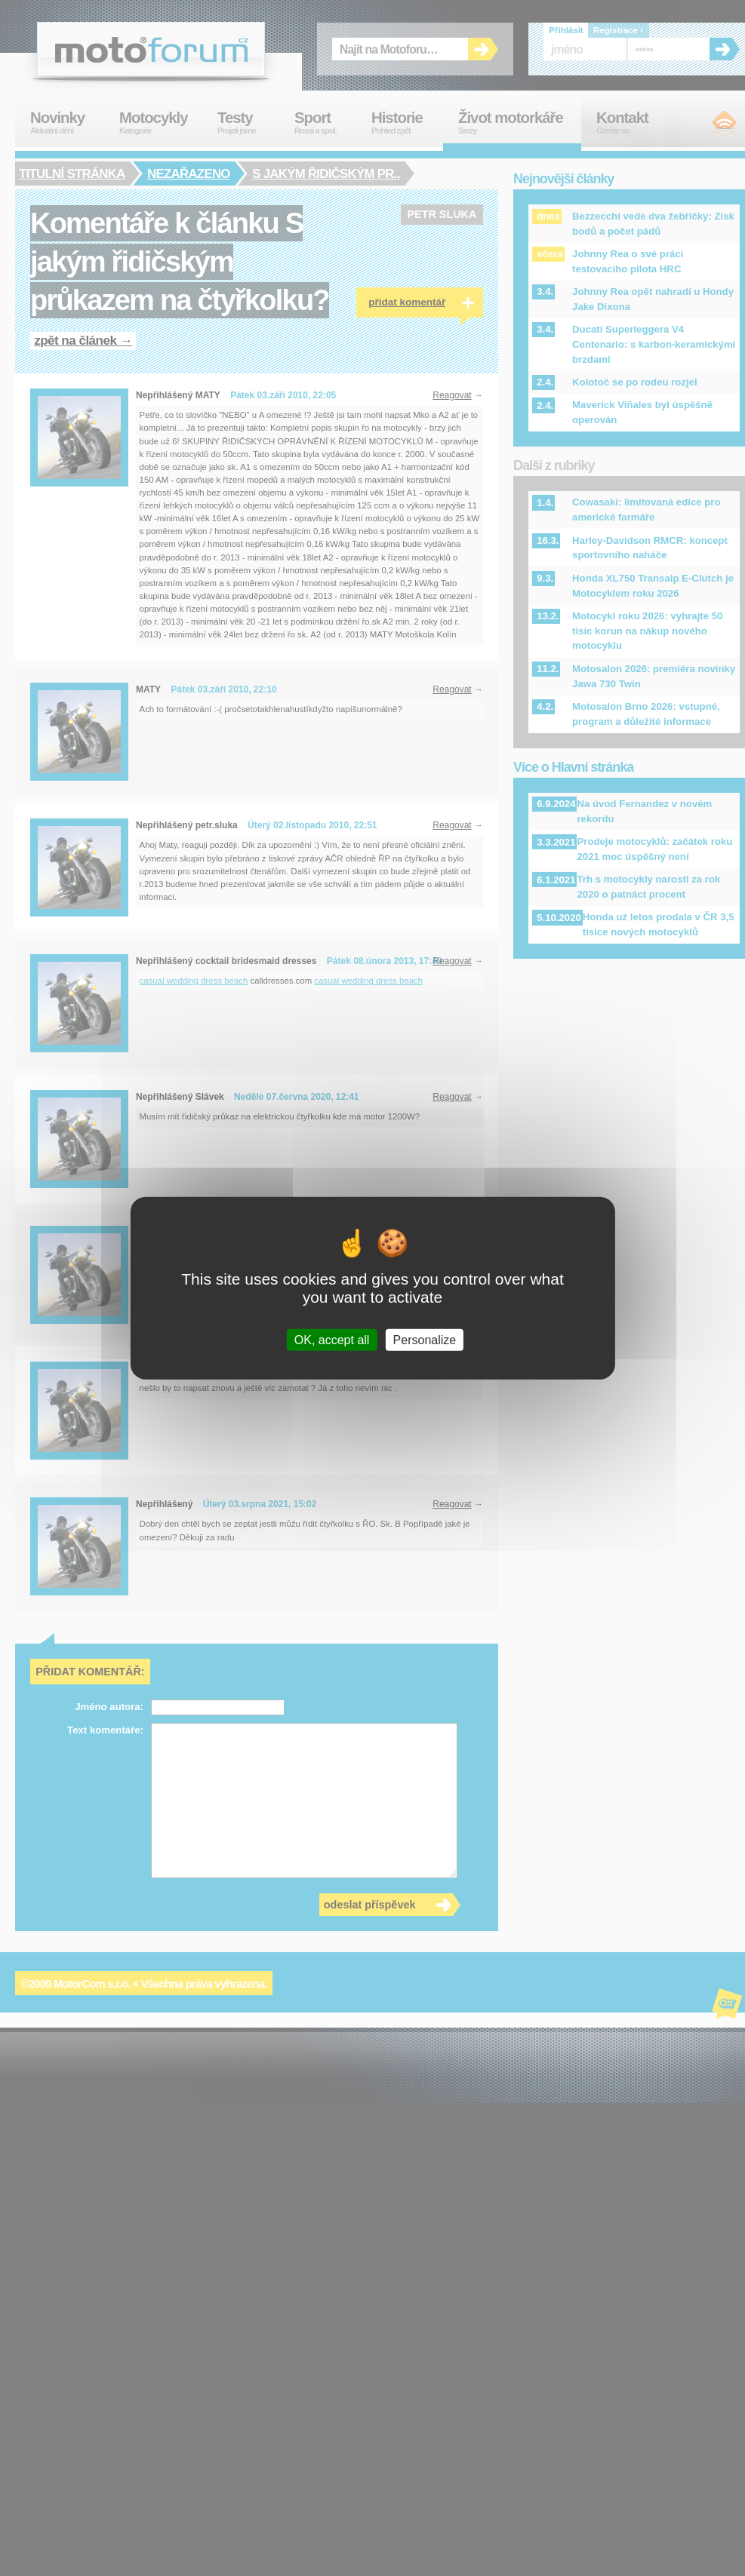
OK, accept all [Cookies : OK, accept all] (332, 1340)
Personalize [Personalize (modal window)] (425, 1340)
